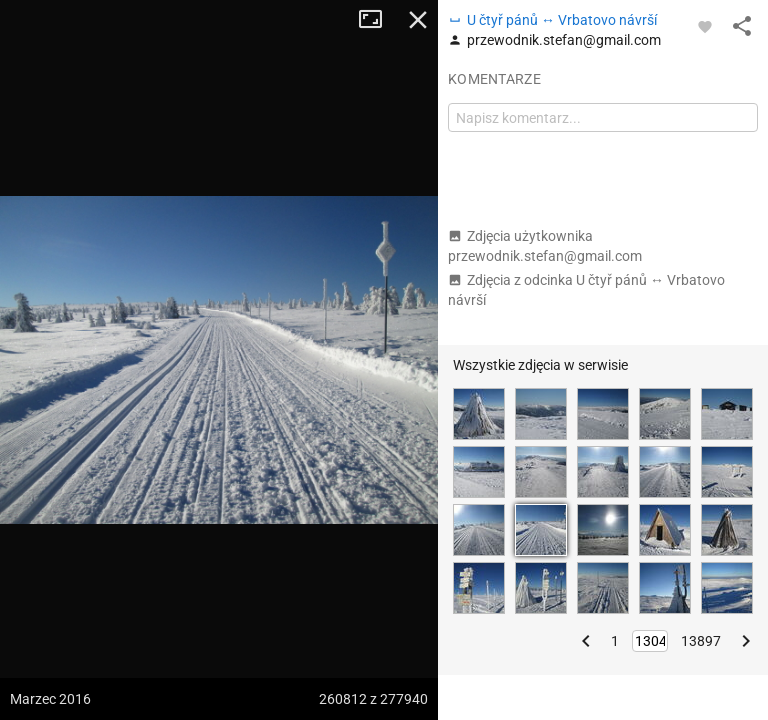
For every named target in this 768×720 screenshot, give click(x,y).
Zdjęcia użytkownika (545, 246)
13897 (701, 641)
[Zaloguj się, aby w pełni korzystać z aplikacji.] (705, 26)
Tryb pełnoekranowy (378, 20)
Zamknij (418, 20)
